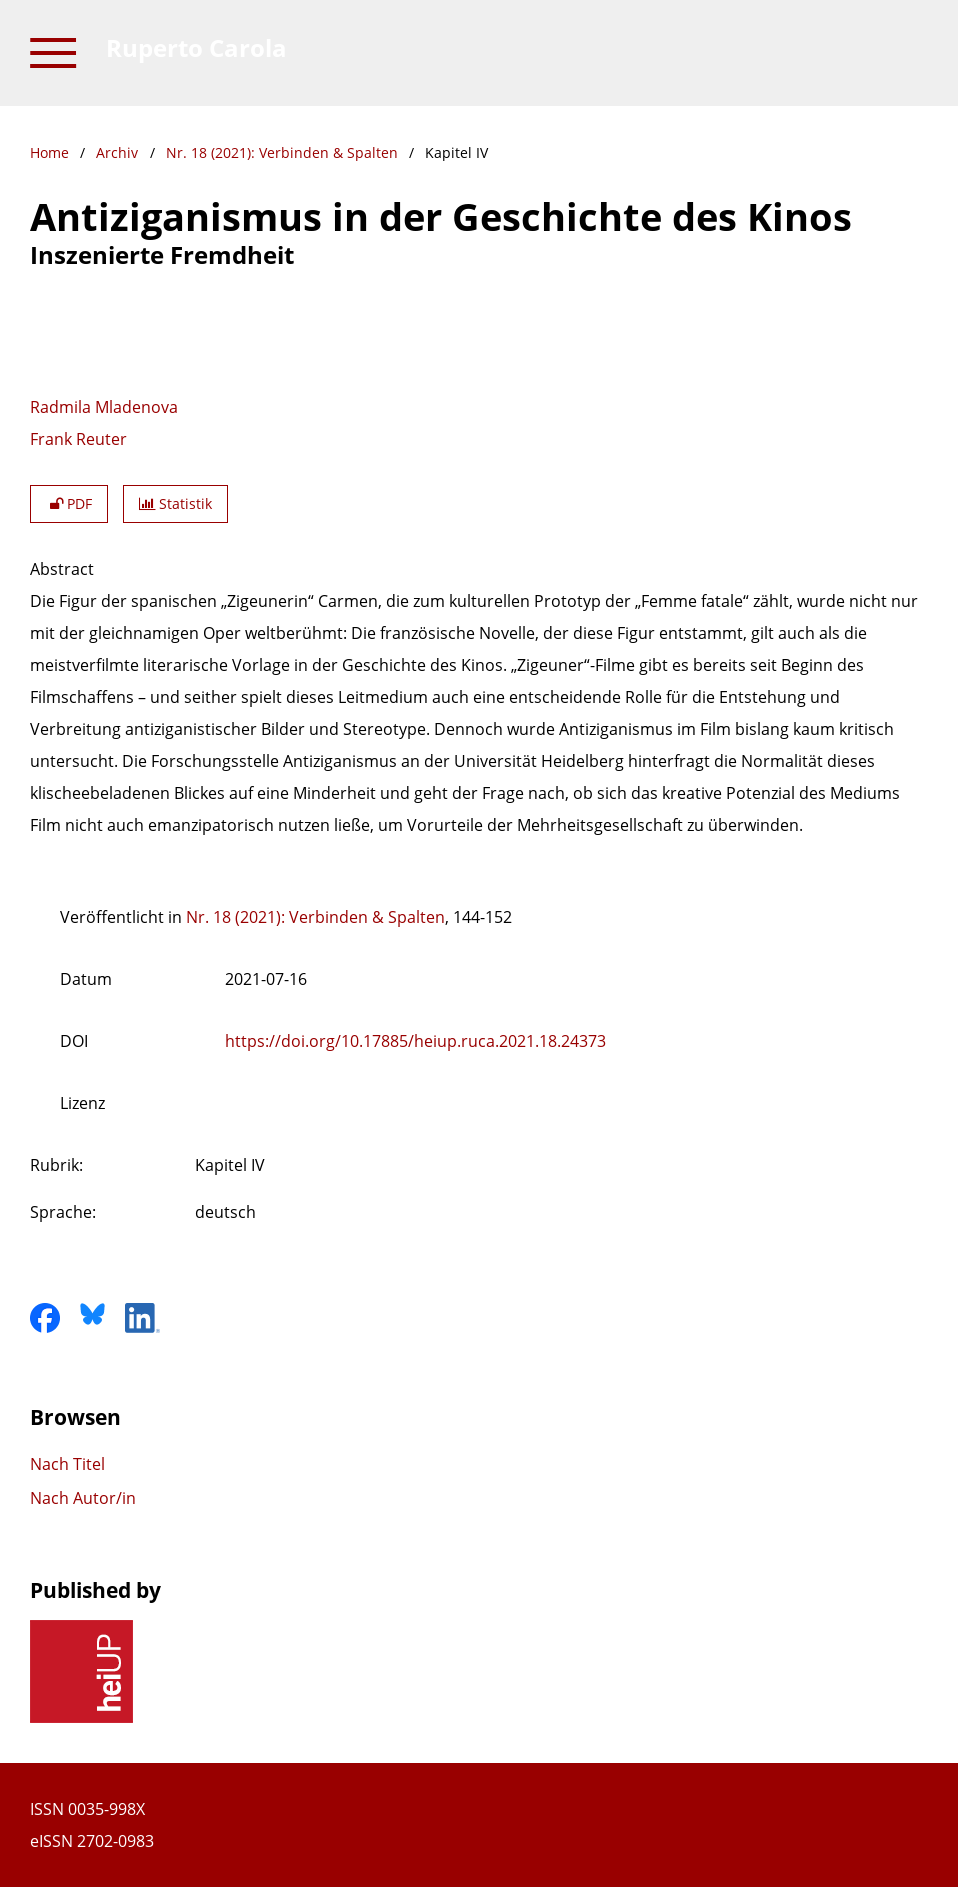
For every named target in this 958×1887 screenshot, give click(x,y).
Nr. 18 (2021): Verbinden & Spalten (282, 152)
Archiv (117, 152)
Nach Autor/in (83, 1498)
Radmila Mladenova (104, 407)
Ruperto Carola (196, 47)
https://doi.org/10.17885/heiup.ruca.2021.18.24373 (415, 1041)
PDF (69, 503)
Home (49, 152)
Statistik (175, 503)
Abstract (62, 569)
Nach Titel (67, 1464)
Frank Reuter (78, 439)
